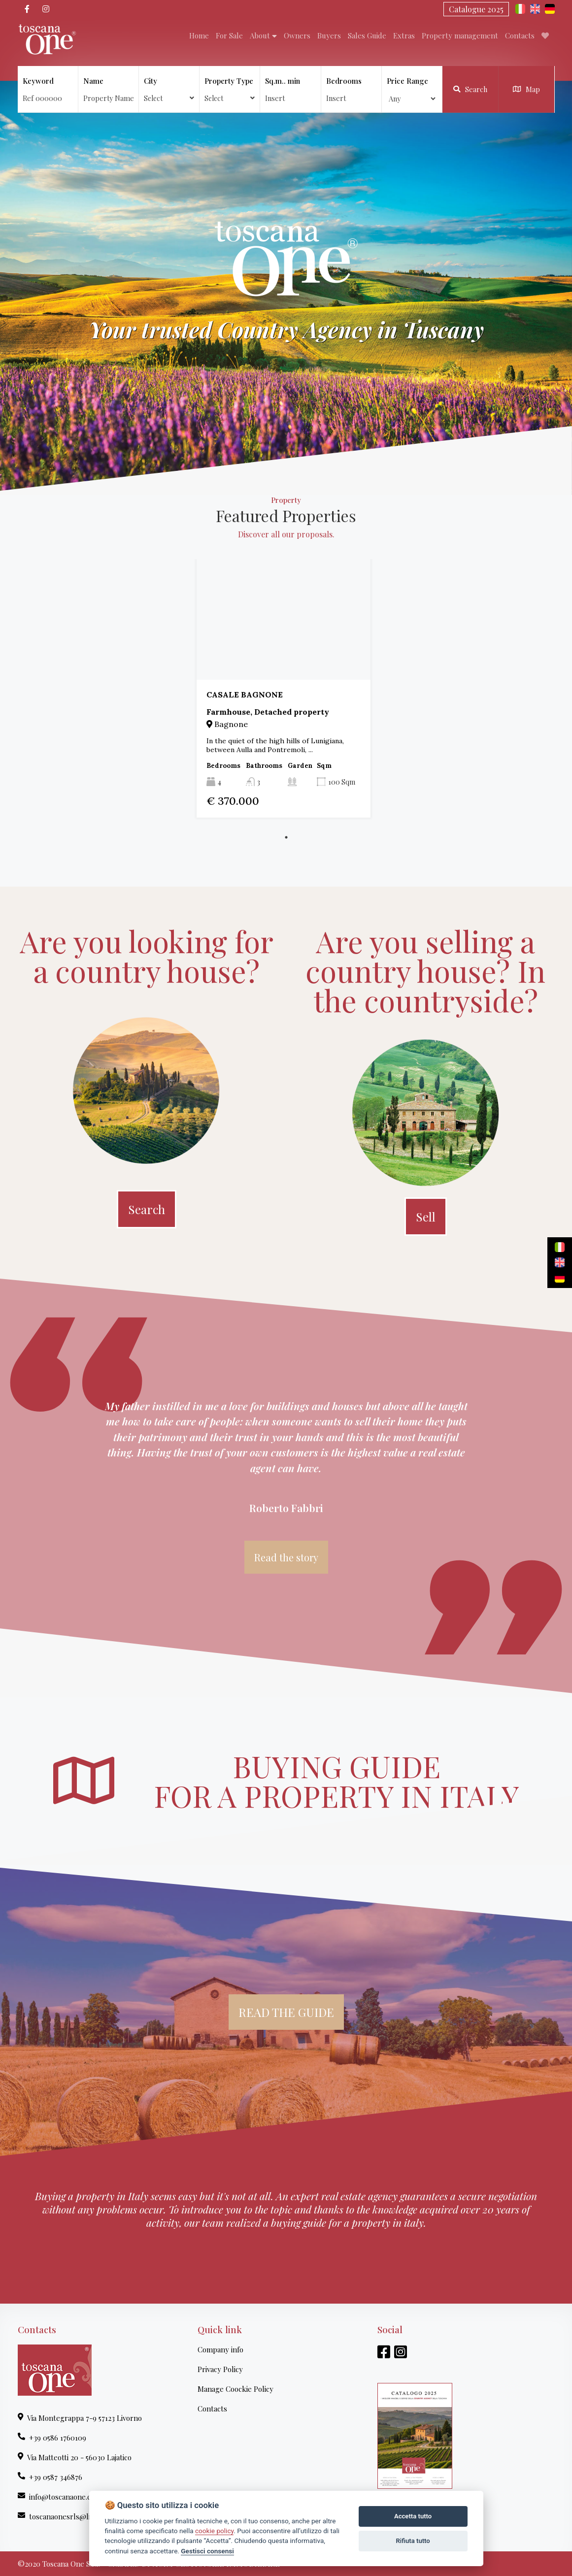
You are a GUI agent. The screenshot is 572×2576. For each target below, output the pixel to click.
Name (93, 81)
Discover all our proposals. (286, 534)
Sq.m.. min (282, 81)
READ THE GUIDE (286, 2012)
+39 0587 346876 (50, 2477)
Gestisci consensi (207, 2551)
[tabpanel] (286, 688)
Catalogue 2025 (476, 9)
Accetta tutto (413, 2516)
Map (526, 89)
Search (470, 89)
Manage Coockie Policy (235, 2389)
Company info (220, 2349)
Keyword (38, 81)
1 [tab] (286, 837)
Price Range (407, 81)
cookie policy (214, 2531)
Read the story (286, 1557)
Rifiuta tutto (413, 2540)
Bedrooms (344, 81)
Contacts (212, 2408)
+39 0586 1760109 (52, 2438)
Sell (426, 1216)
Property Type (229, 89)
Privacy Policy (220, 2369)
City (169, 89)
